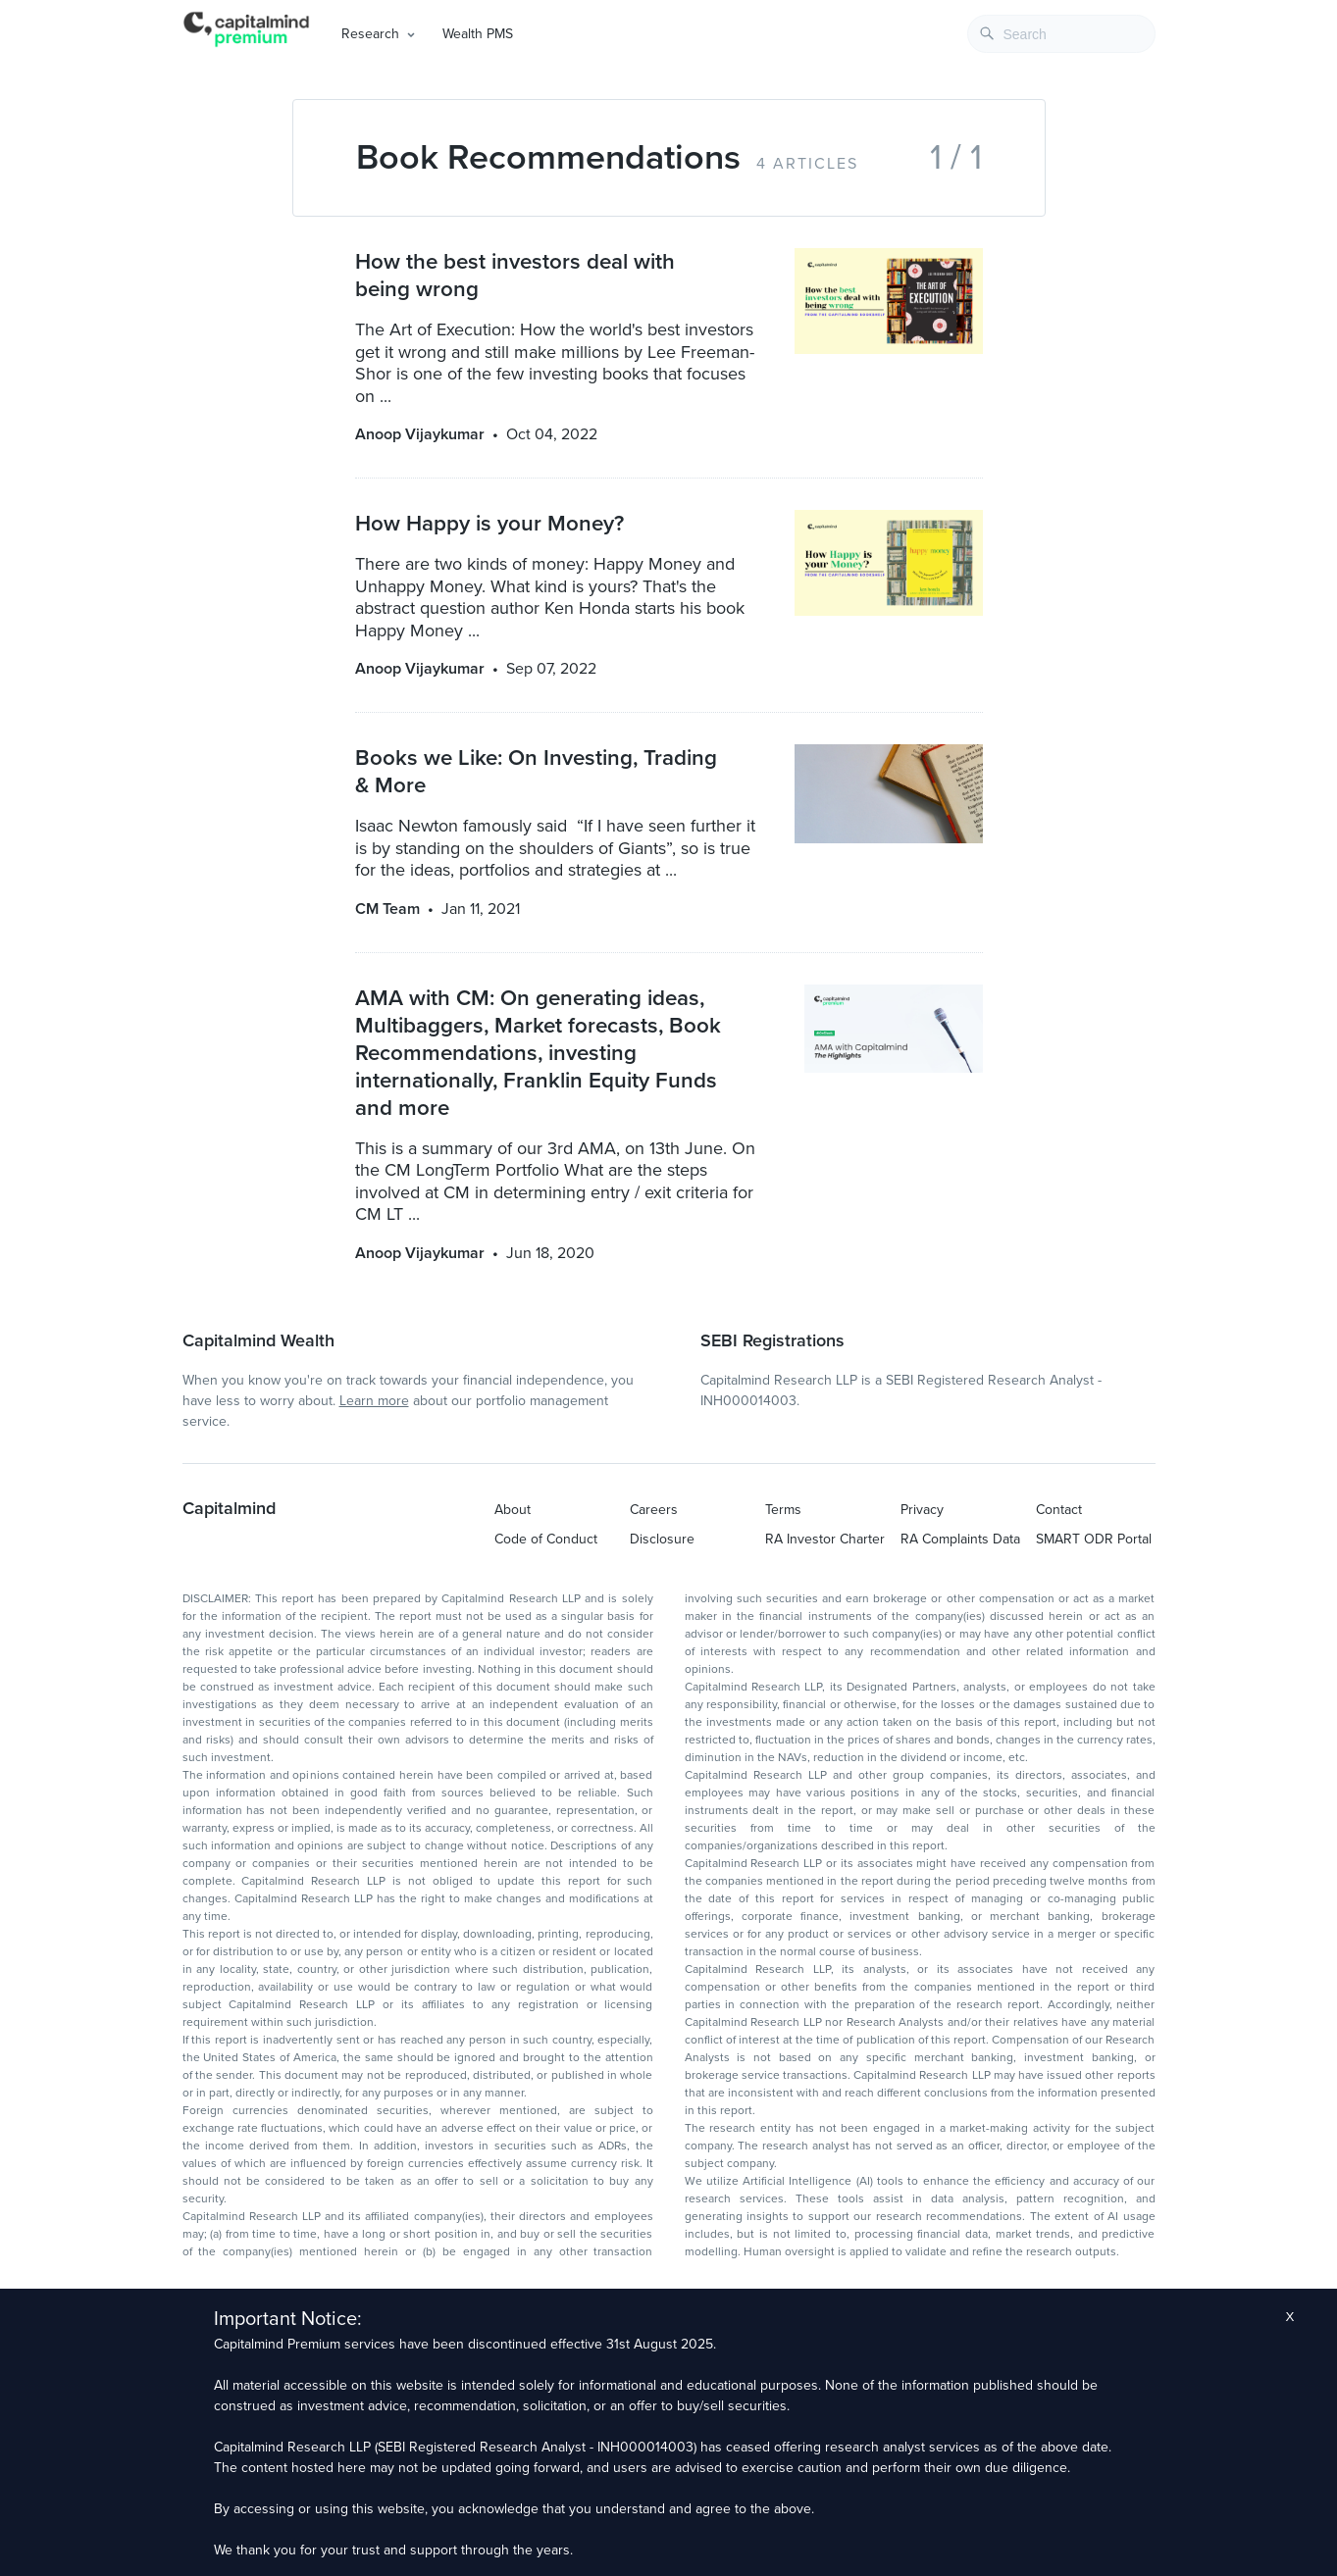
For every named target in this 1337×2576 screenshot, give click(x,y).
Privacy (922, 1509)
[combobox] (1061, 34)
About (512, 1509)
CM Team (387, 909)
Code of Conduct (545, 1539)
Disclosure (662, 1539)
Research (370, 33)
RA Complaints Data (960, 1539)
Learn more (374, 1400)
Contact (1059, 1509)
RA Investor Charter (825, 1539)
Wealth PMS (477, 33)
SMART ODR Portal (1094, 1539)
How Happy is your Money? (489, 523)
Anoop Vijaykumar (420, 434)
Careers (654, 1509)
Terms (783, 1509)
